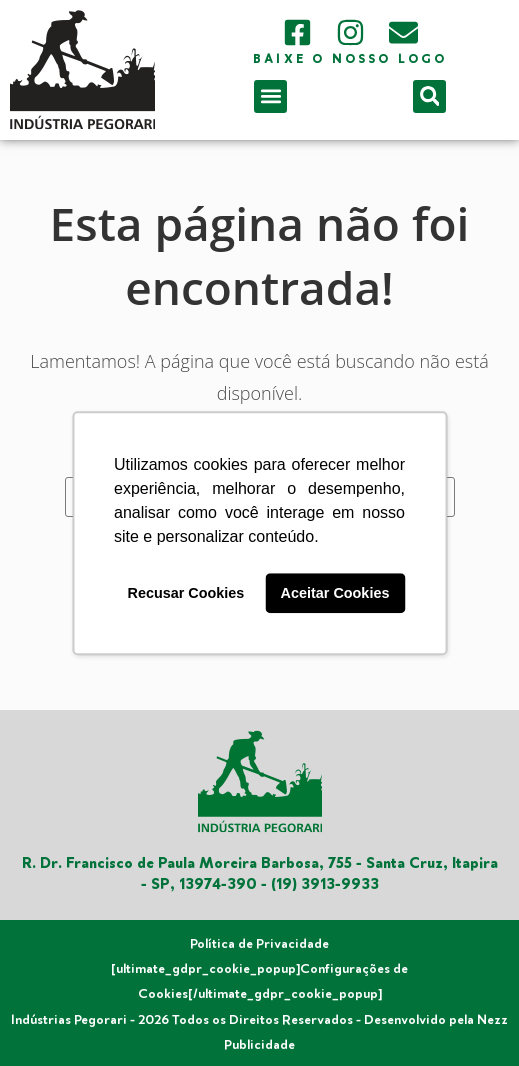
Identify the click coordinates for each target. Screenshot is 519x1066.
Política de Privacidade (259, 944)
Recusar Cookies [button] (186, 593)
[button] (270, 96)
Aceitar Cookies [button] (335, 593)
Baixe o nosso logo (350, 59)
